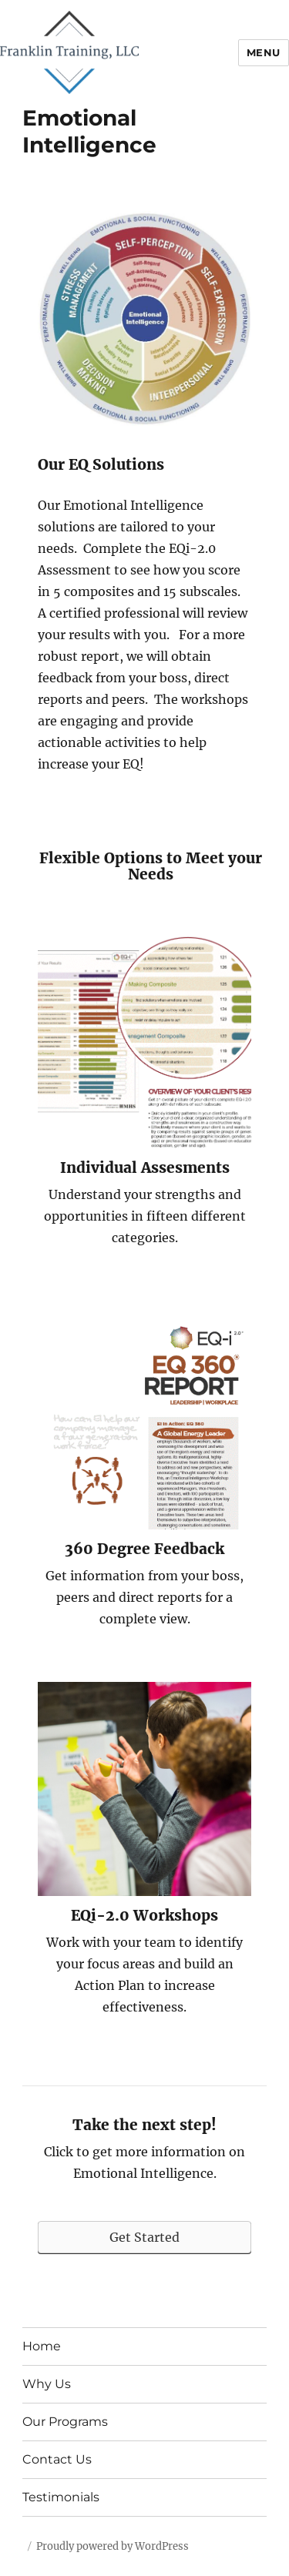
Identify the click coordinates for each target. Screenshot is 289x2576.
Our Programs (65, 2421)
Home (41, 2346)
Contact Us (57, 2459)
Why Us (46, 2384)
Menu (264, 52)
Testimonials (60, 2497)
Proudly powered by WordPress (112, 2546)
